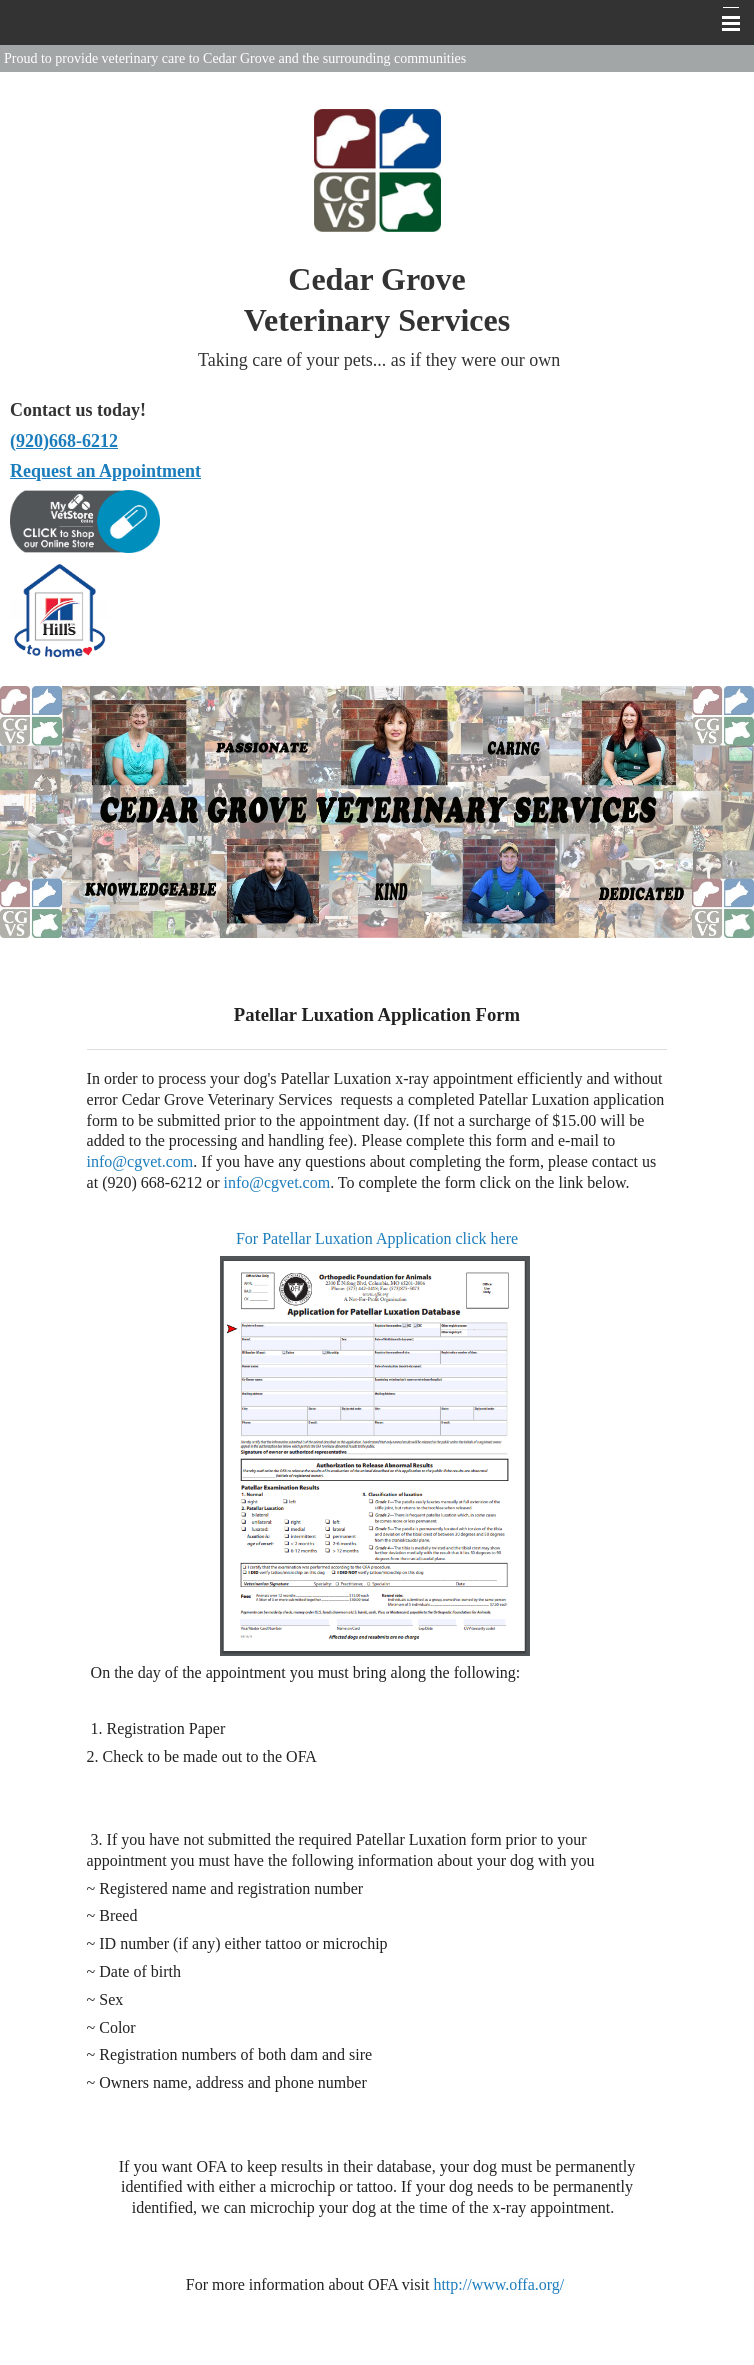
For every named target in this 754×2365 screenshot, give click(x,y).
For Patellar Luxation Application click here (377, 1238)
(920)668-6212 (64, 441)
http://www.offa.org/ (498, 2284)
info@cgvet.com (140, 1161)
